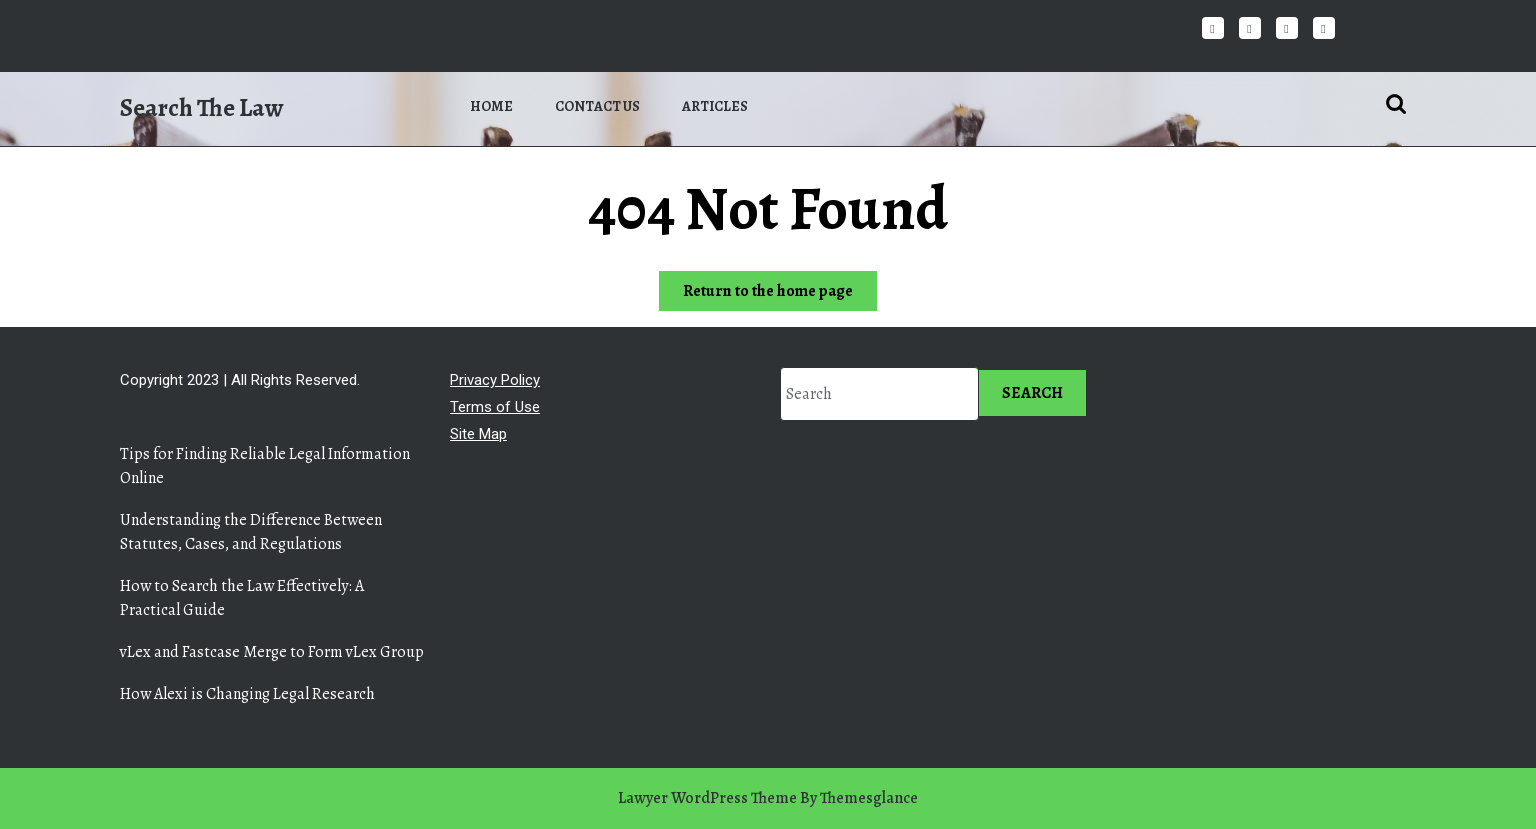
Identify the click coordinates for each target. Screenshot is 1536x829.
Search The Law (201, 108)
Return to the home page (780, 294)
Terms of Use (495, 407)
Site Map (478, 434)
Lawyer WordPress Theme (707, 798)
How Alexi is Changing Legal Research (247, 694)
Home (491, 106)
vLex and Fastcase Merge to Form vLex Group (272, 652)
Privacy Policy (495, 380)
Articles (715, 106)
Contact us (597, 106)
